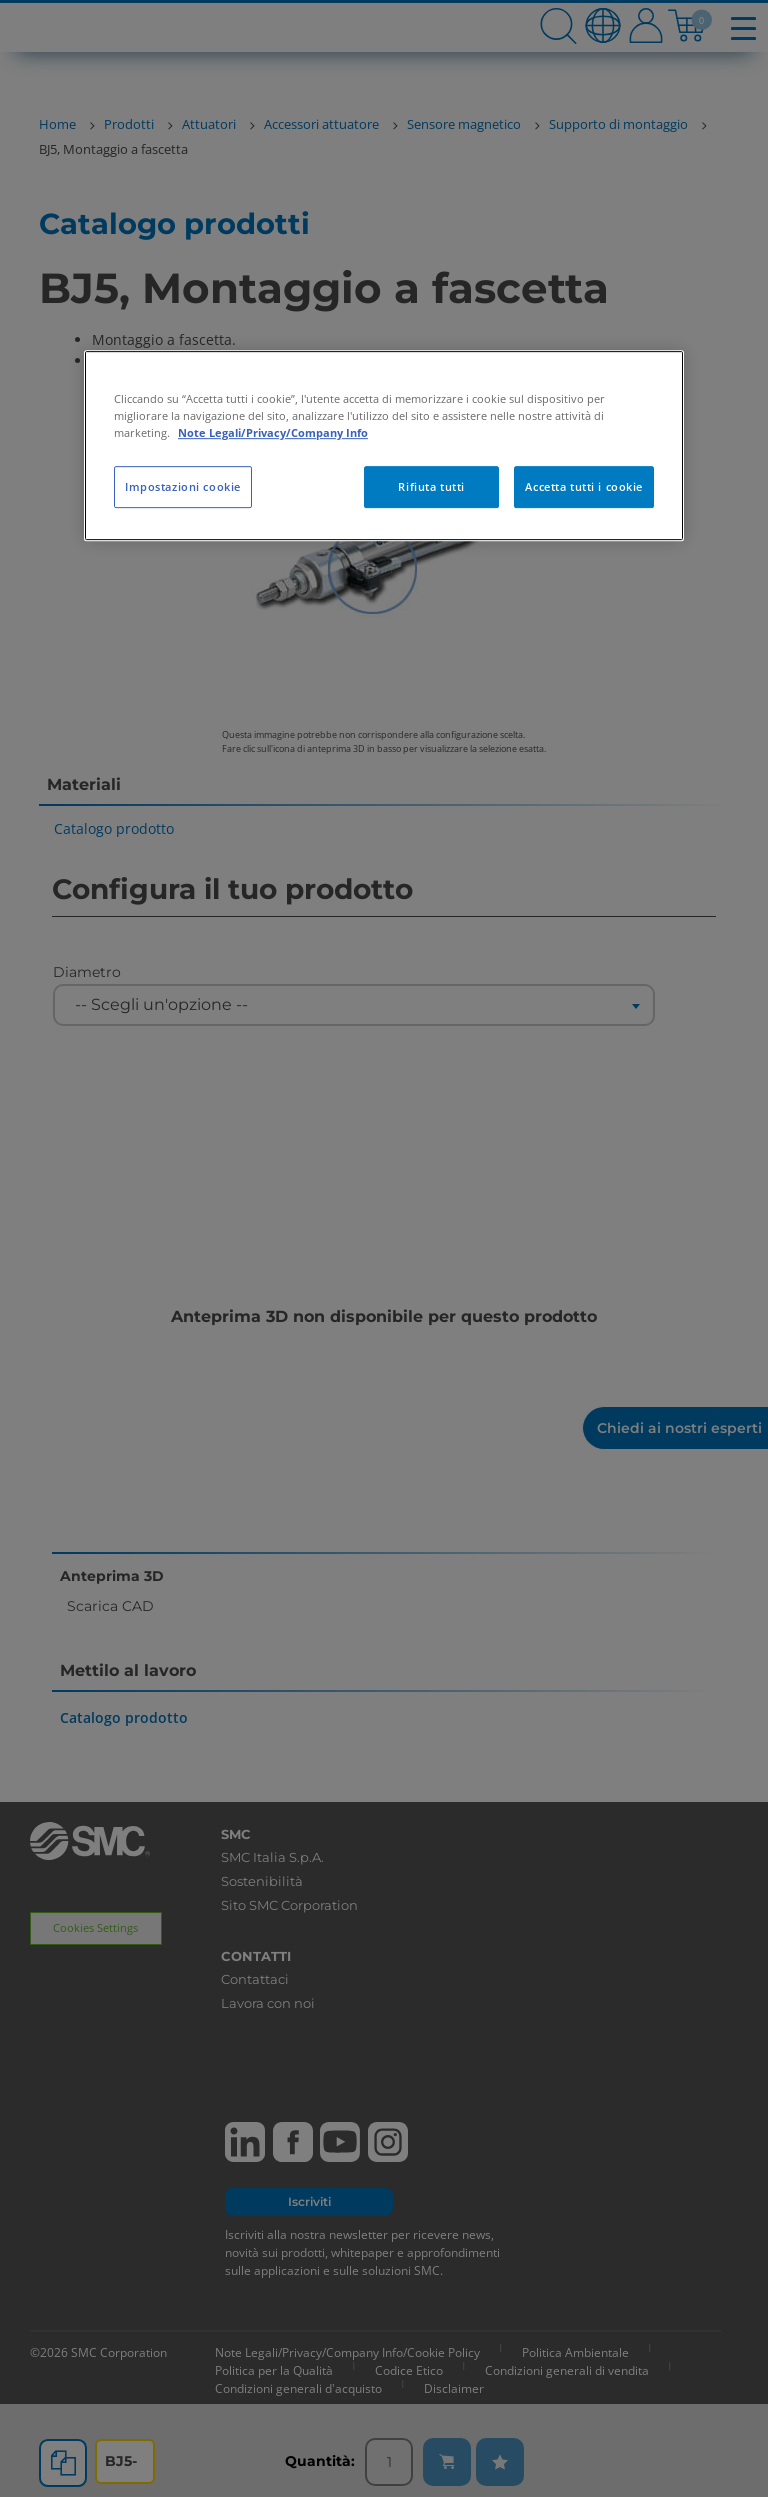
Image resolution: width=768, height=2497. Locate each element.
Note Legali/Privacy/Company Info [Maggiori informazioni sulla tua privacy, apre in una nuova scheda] (273, 432)
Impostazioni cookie (183, 486)
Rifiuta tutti (431, 486)
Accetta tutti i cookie (584, 486)
